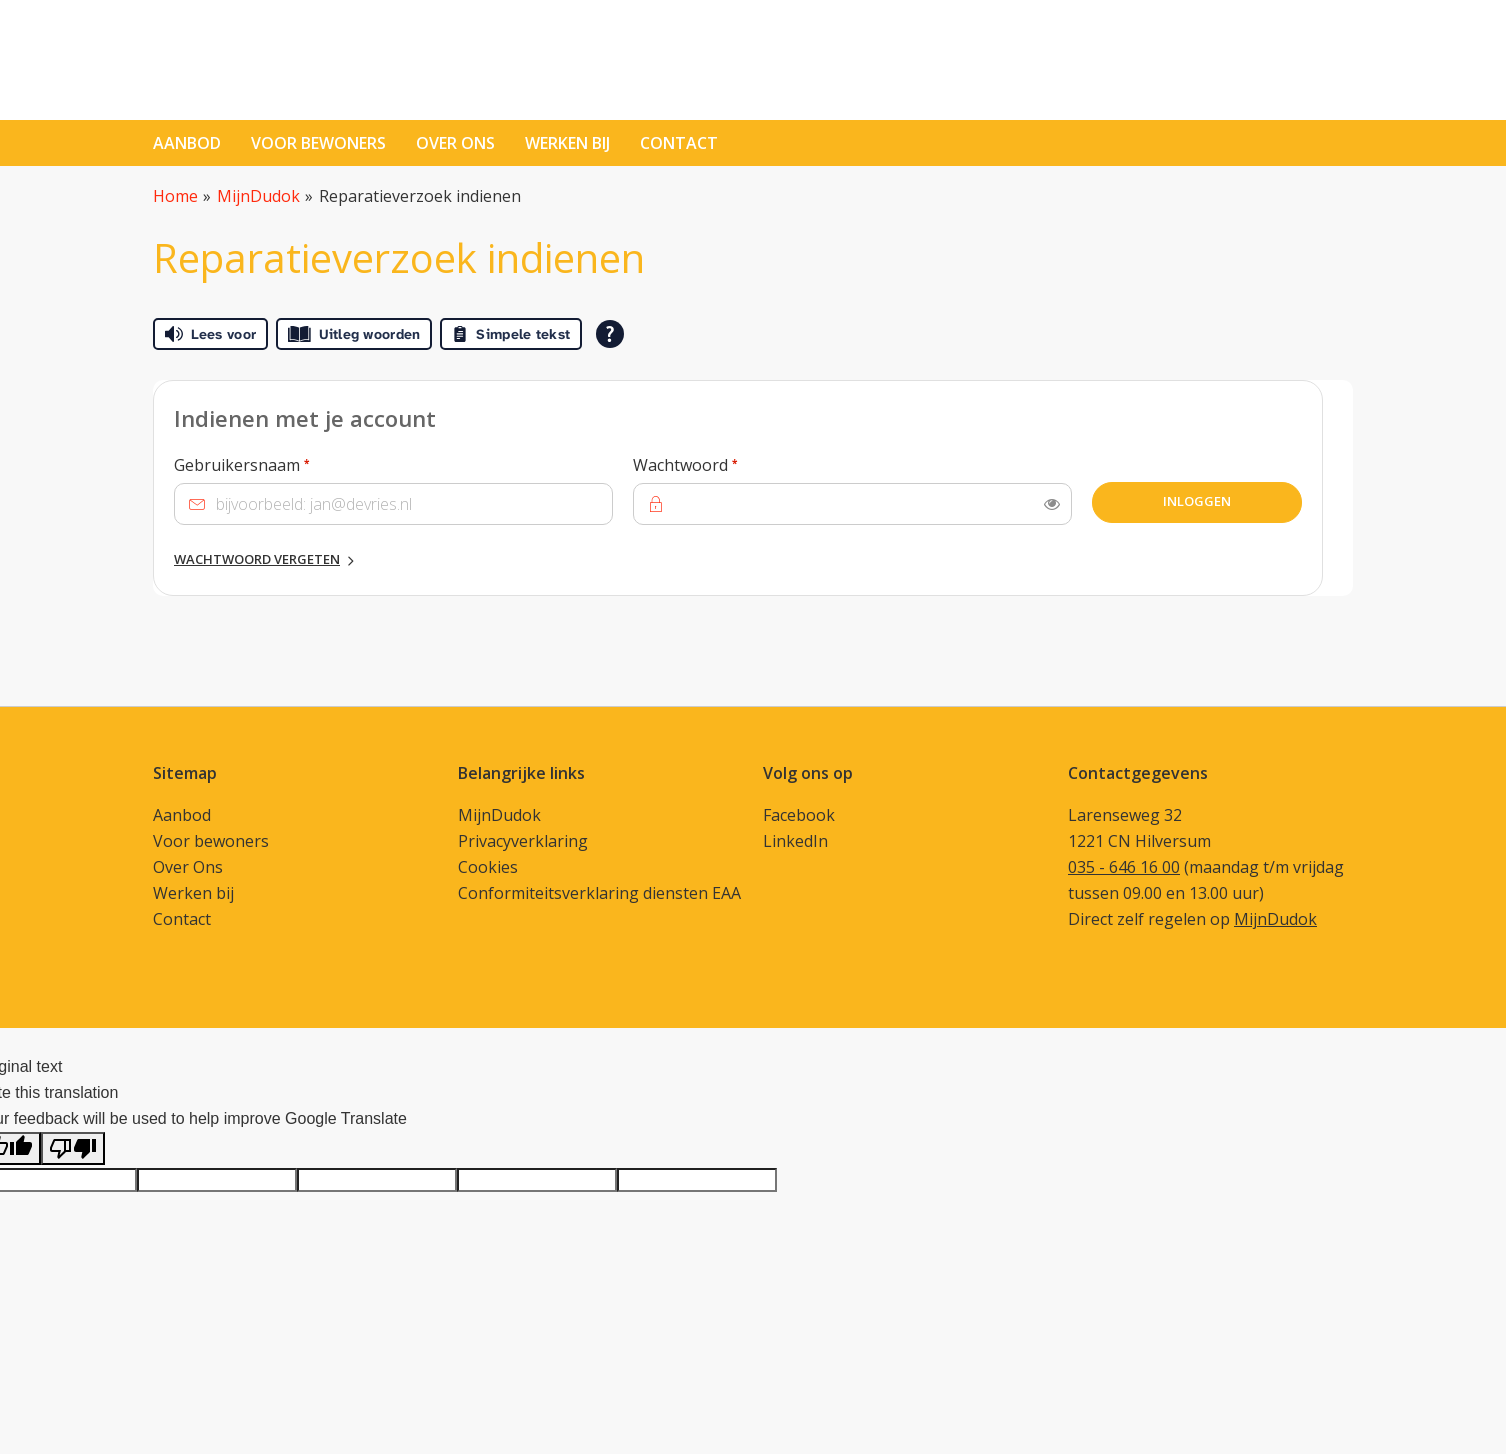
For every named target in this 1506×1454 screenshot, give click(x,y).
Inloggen (1197, 501)
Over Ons (188, 867)
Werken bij (567, 143)
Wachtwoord (723, 464)
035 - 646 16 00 (1124, 867)
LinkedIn (795, 841)
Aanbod (187, 143)
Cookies (488, 867)
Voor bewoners (318, 143)
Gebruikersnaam (279, 464)
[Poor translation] (73, 1148)
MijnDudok (258, 196)
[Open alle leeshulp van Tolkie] (610, 334)
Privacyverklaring (523, 841)
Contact (182, 919)
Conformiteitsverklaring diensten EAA (599, 893)
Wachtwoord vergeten (257, 559)
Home (175, 196)
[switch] (1052, 504)
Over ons (455, 143)
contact (679, 143)
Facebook (799, 815)
